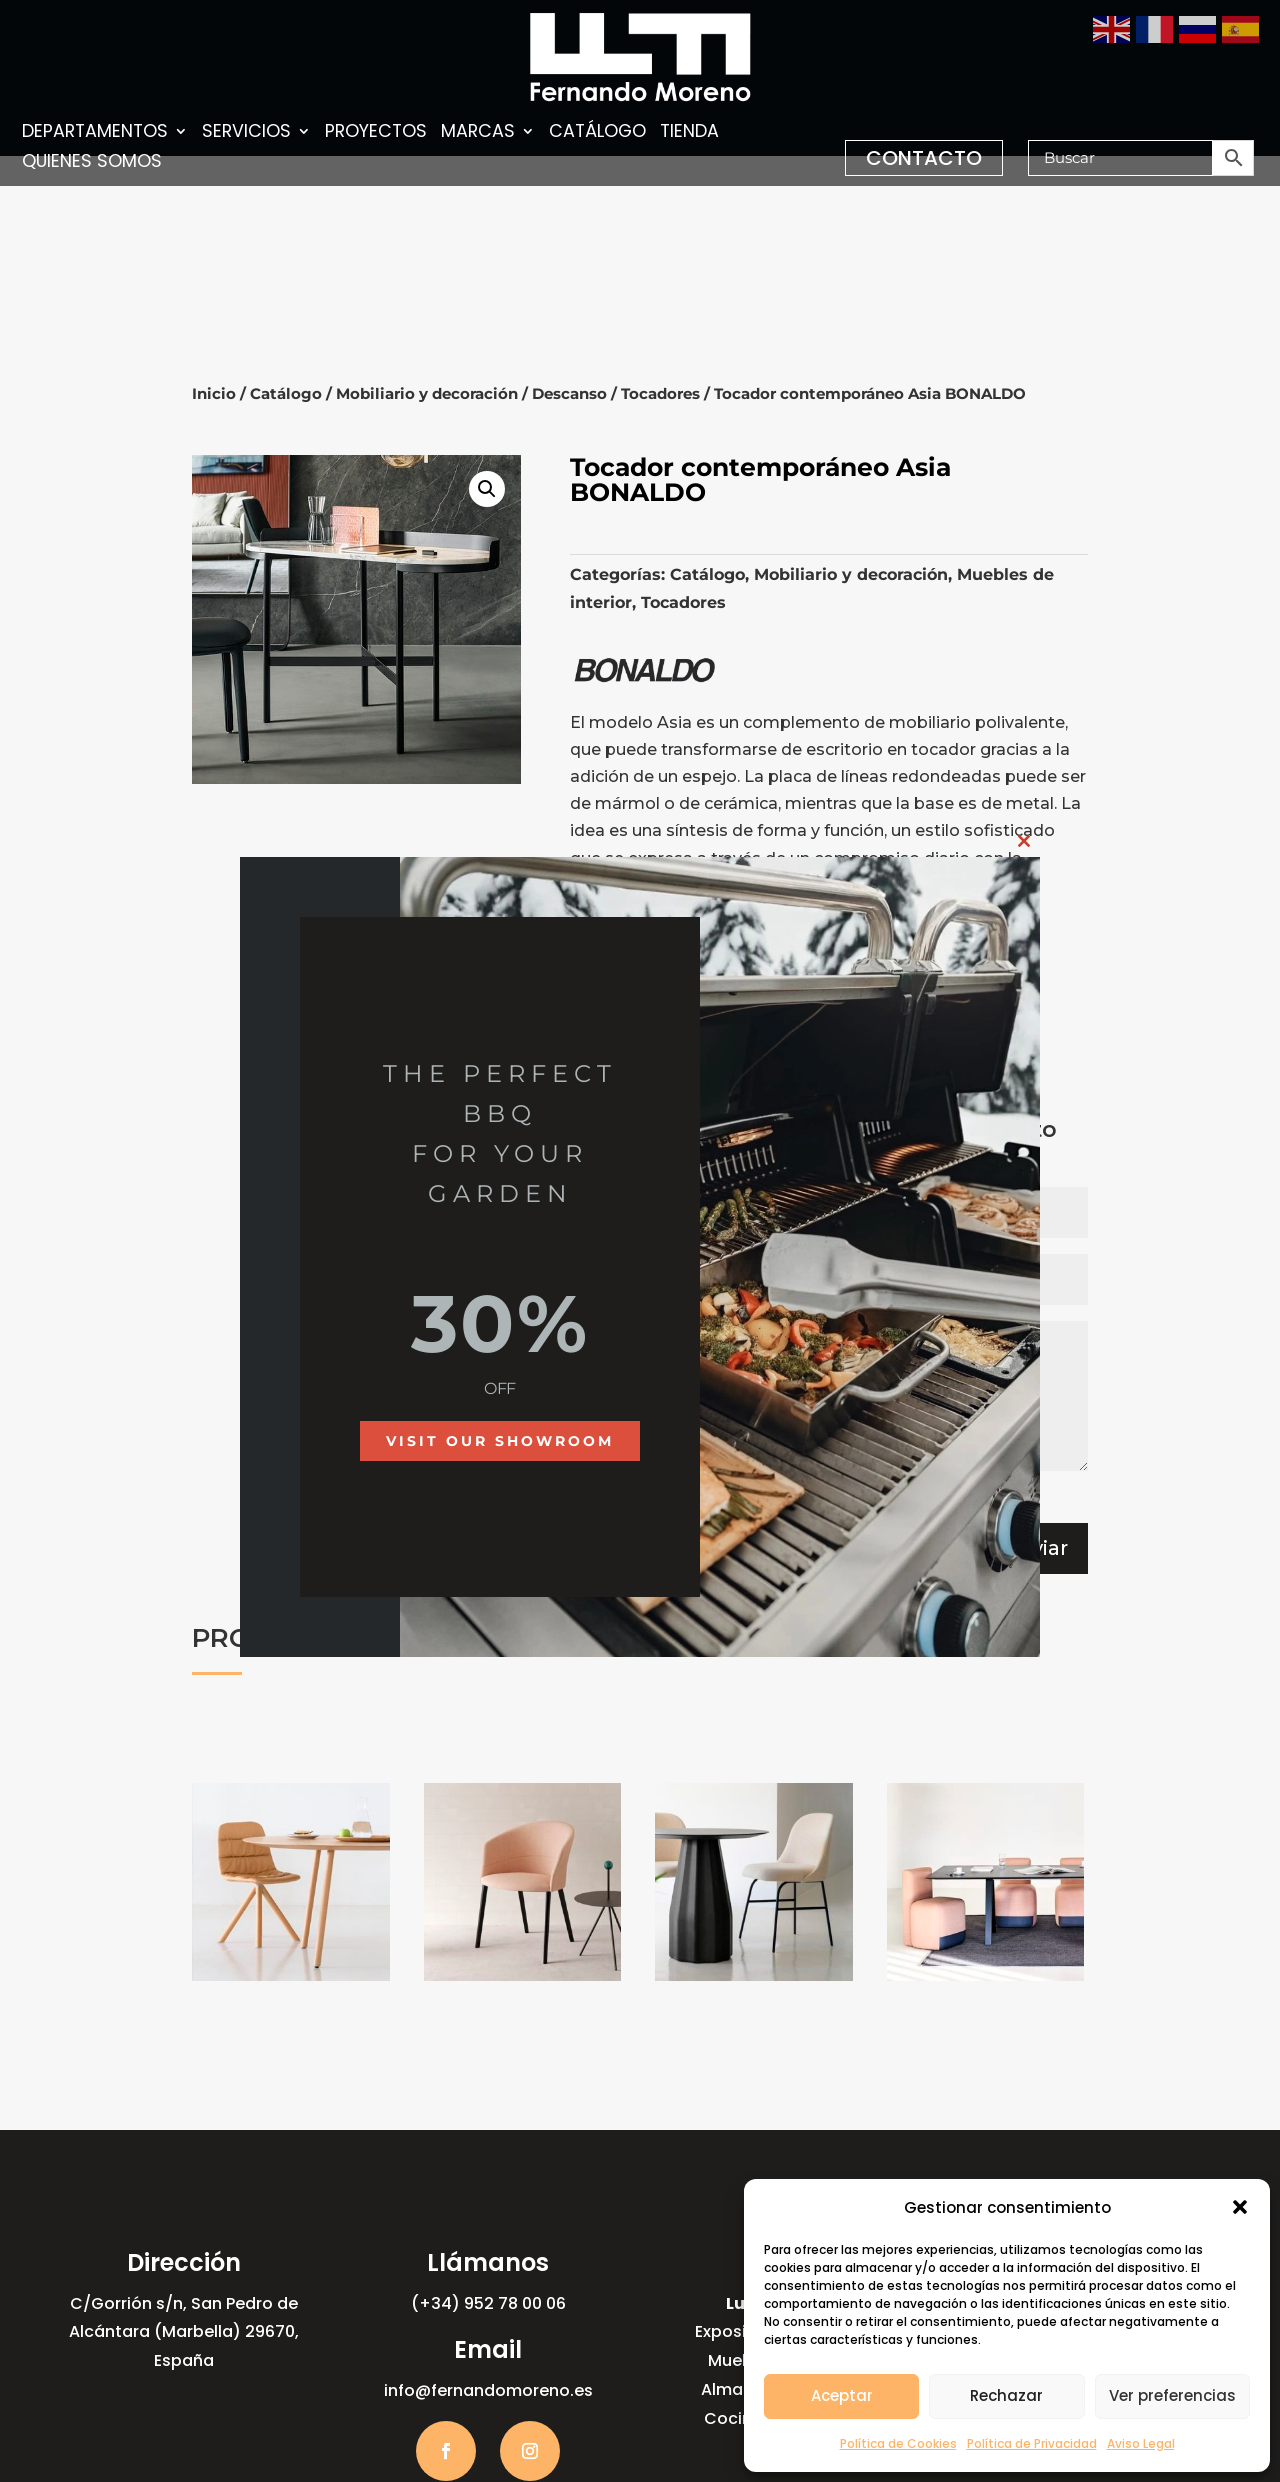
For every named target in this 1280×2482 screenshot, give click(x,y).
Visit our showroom (500, 1441)
